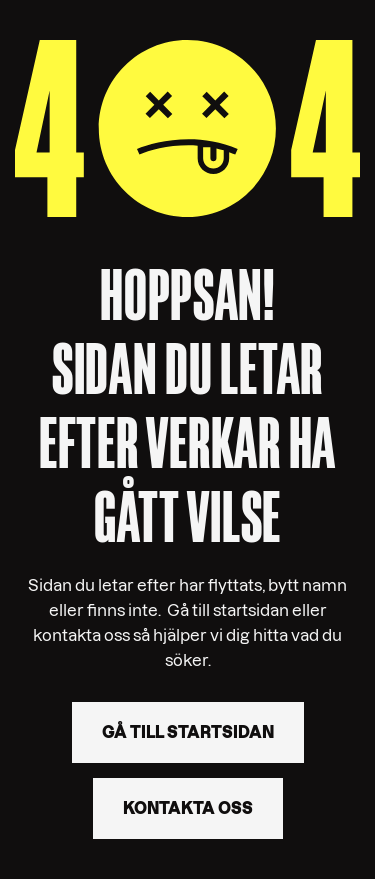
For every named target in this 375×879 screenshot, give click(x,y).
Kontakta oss (188, 808)
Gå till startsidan (188, 732)
